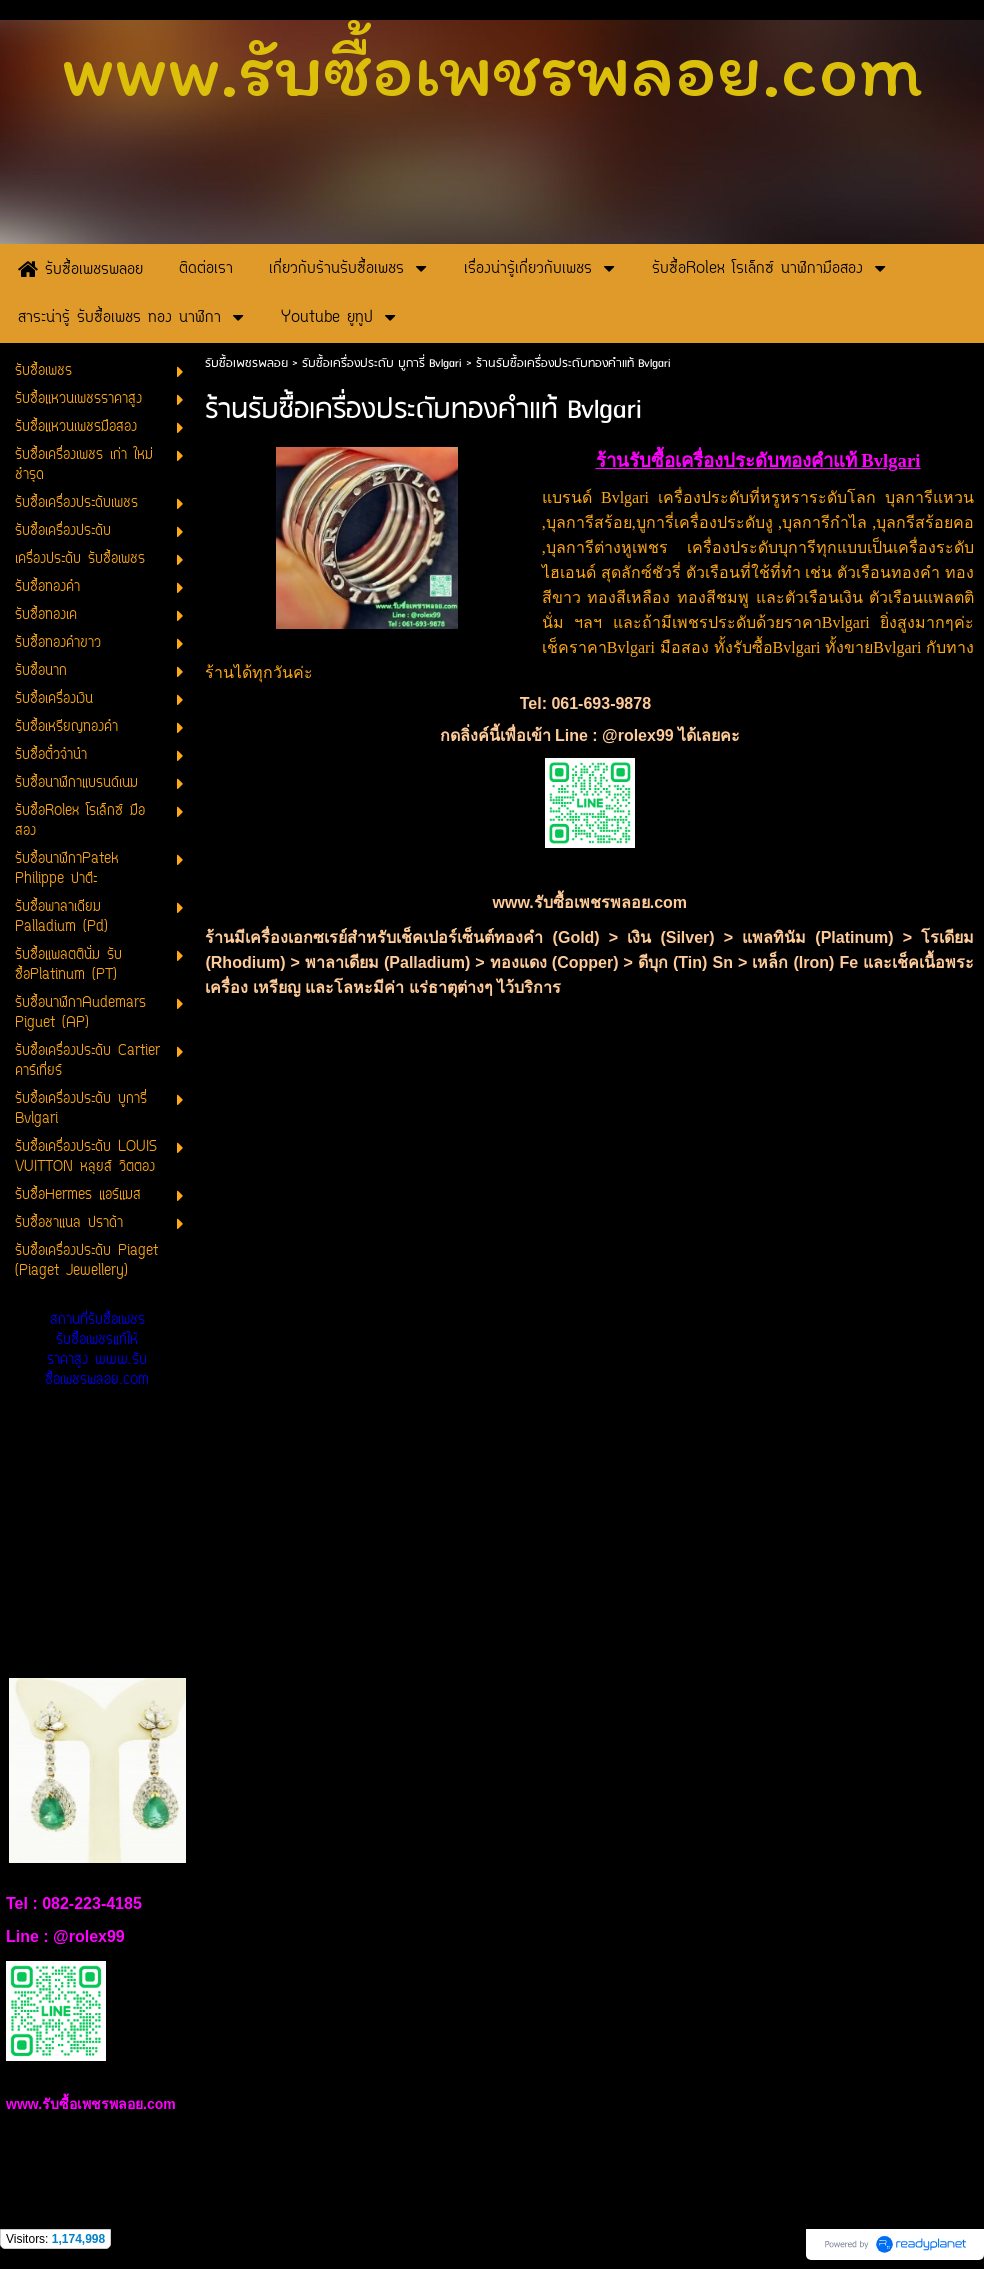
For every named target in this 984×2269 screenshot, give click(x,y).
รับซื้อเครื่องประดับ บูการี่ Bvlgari (384, 363)
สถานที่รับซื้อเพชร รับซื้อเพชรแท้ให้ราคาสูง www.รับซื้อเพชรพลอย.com (97, 1350)
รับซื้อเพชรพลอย (246, 363)
